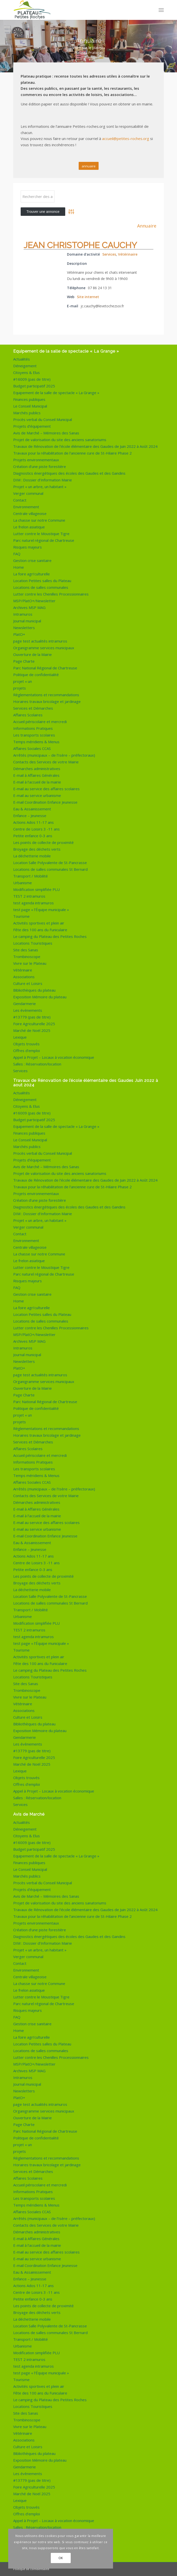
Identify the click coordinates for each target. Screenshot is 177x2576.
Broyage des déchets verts (36, 849)
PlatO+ (19, 634)
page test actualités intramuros (40, 641)
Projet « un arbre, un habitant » (39, 486)
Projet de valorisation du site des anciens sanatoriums (59, 439)
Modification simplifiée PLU (36, 889)
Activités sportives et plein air (38, 922)
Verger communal (28, 493)
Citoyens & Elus (26, 372)
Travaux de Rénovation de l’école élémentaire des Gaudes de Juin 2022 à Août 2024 (85, 446)
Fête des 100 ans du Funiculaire (40, 929)
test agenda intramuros (33, 902)
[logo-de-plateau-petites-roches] (73, 10)
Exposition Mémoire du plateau (39, 996)
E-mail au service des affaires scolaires (46, 788)
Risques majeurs (27, 547)
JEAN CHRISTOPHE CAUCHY (80, 245)
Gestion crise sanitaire (32, 560)
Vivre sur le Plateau (29, 963)
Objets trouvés (26, 1043)
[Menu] (161, 10)
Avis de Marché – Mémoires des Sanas (46, 432)
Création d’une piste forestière (39, 466)
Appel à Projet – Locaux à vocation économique (53, 1057)
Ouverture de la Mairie (32, 654)
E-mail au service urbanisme (37, 795)
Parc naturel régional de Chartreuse (43, 540)
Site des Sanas (25, 949)
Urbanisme (22, 882)
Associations (24, 976)
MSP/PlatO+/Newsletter (34, 600)
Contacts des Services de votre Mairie (46, 761)
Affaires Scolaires (28, 714)
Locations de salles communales (40, 587)
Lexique (20, 1037)
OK (56, 2558)
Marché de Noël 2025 (31, 1030)
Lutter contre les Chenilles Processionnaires (51, 594)
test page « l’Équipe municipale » (41, 909)
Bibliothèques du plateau (34, 990)
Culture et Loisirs (27, 983)
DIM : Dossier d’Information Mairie (42, 479)
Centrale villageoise (30, 513)
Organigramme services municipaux (43, 647)
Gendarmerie (24, 1003)
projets (19, 688)
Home (18, 567)
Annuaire (146, 226)
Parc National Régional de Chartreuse (45, 667)
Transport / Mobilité (30, 876)
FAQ (16, 553)
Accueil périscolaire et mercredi (40, 721)
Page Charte (24, 661)
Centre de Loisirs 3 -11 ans (36, 829)
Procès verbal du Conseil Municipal (42, 419)
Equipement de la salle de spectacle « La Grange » (56, 392)
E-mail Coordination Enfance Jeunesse (45, 802)
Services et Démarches (33, 708)
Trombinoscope (26, 956)
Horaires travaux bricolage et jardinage (47, 701)
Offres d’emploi (26, 1050)
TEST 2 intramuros (29, 896)
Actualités (21, 359)
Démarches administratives (36, 768)
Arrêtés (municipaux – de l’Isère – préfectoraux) (54, 755)
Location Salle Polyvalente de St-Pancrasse (50, 862)
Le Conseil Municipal (30, 406)
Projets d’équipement (32, 426)
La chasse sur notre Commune (39, 520)
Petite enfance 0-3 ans (32, 835)
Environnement (26, 506)
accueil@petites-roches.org (125, 138)
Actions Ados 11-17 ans (33, 822)
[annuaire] (89, 166)
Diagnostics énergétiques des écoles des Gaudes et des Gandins (69, 473)
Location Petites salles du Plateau (42, 580)
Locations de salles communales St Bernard (50, 869)
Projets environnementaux (36, 459)
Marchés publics (27, 412)
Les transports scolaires (34, 735)
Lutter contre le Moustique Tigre (41, 533)
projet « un (22, 681)
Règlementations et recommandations (46, 694)
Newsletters (24, 627)
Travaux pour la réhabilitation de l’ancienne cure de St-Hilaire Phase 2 (72, 453)
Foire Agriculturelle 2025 (34, 1023)
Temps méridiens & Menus (36, 741)
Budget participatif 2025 (34, 385)
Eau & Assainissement (32, 808)
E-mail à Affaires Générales (36, 775)
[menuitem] (161, 10)
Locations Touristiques (32, 943)
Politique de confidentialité (36, 674)
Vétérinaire (127, 254)
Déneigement (25, 365)
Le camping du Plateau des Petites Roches (50, 936)
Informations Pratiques (33, 728)
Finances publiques (29, 399)
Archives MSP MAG (29, 607)
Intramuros (22, 614)
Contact (19, 500)
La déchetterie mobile (32, 855)
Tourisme (21, 916)
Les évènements (27, 1010)
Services (109, 254)
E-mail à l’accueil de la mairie (37, 782)
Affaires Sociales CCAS (32, 748)
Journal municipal (27, 620)
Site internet (88, 296)
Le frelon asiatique (29, 526)
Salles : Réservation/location (37, 1063)
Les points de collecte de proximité (43, 842)
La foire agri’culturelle (31, 573)
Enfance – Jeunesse (29, 815)
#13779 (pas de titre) (32, 1016)
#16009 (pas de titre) (32, 379)
